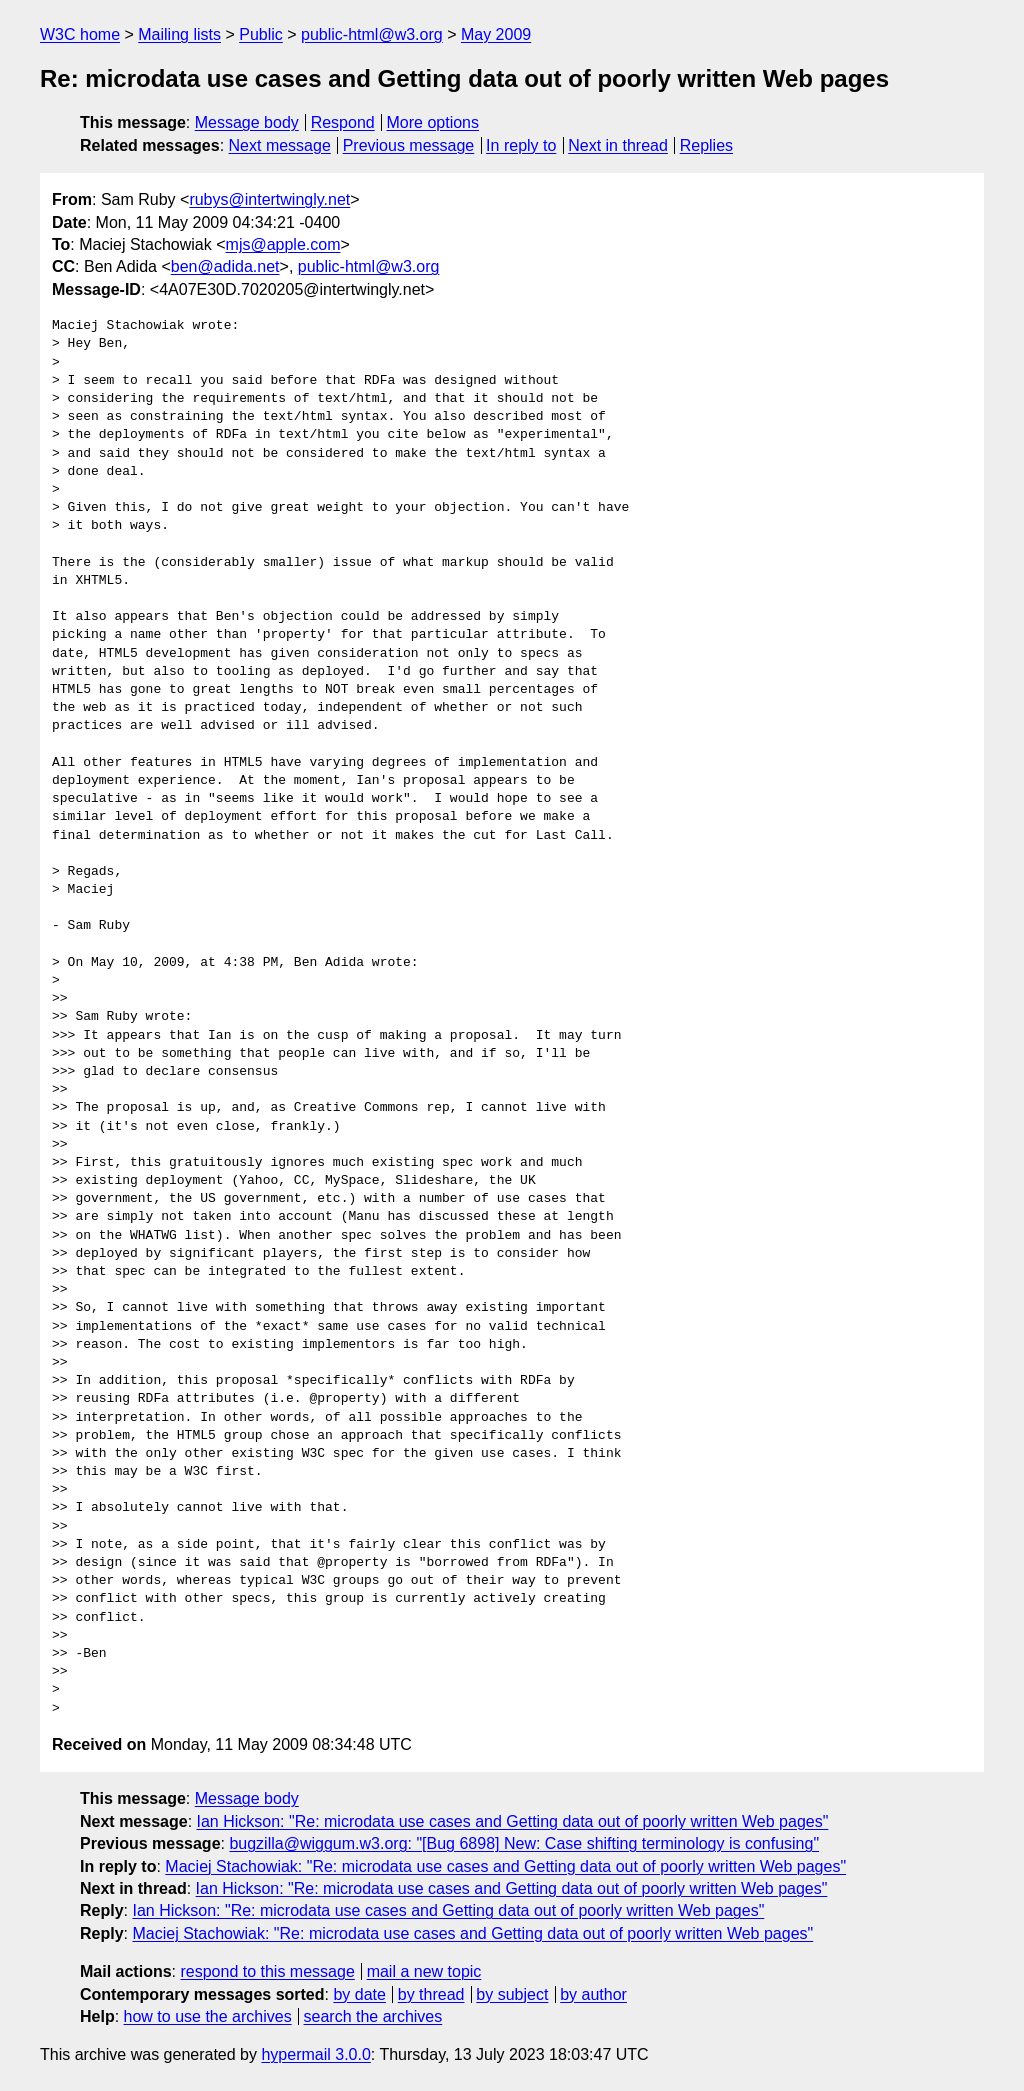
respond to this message (267, 1971)
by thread (431, 1994)
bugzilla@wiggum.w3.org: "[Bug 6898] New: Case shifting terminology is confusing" (524, 1843)
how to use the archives (208, 2016)
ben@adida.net (225, 266)
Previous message (409, 145)
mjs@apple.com (283, 244)
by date (359, 1994)
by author (593, 1994)
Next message (280, 145)
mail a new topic (424, 1971)
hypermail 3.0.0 (315, 2054)
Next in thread (618, 145)
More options (433, 122)
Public (261, 34)
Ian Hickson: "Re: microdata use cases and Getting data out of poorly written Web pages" (513, 1821)
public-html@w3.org (372, 34)
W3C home (80, 34)
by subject (512, 1994)
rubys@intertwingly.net (269, 199)
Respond (343, 122)
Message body (247, 122)
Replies (706, 145)
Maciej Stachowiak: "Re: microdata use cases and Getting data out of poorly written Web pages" (505, 1866)
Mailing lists (179, 34)
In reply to (521, 145)
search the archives (373, 2016)
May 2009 (496, 34)
